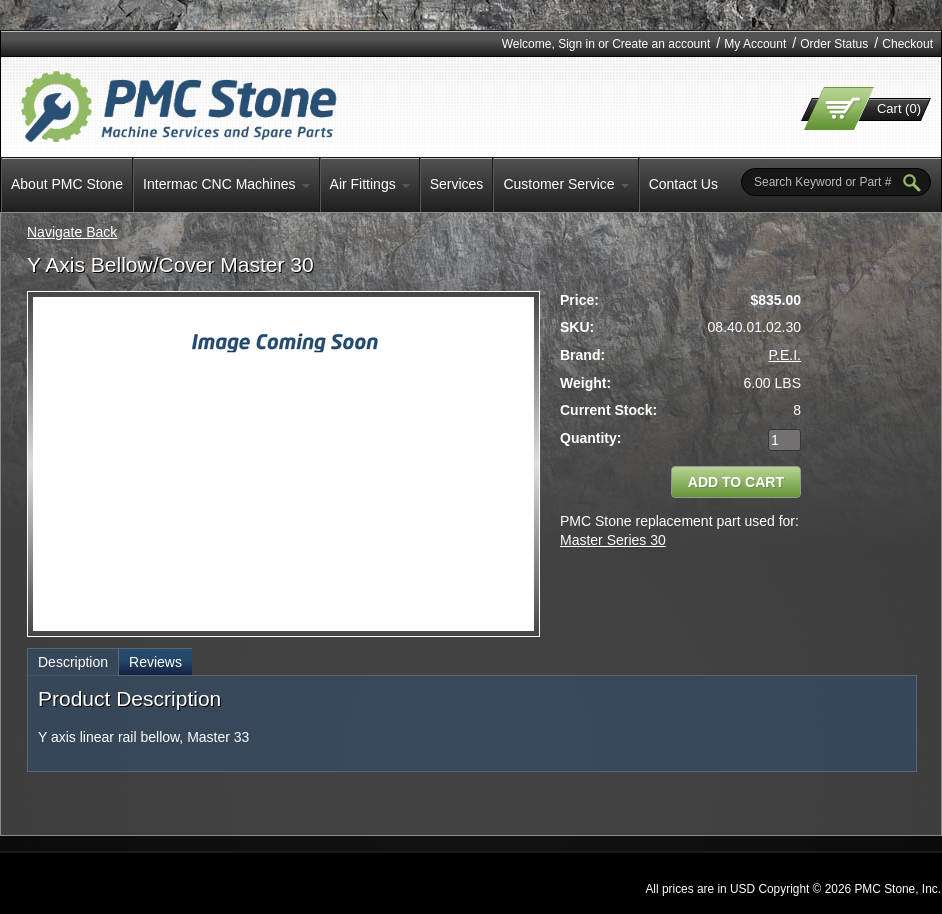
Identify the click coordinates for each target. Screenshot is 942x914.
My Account (755, 44)
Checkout (907, 44)
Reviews (155, 662)
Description (73, 662)
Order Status (834, 44)
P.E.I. (785, 355)
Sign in (576, 44)
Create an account (661, 44)
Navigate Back (72, 232)
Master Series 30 (613, 540)
